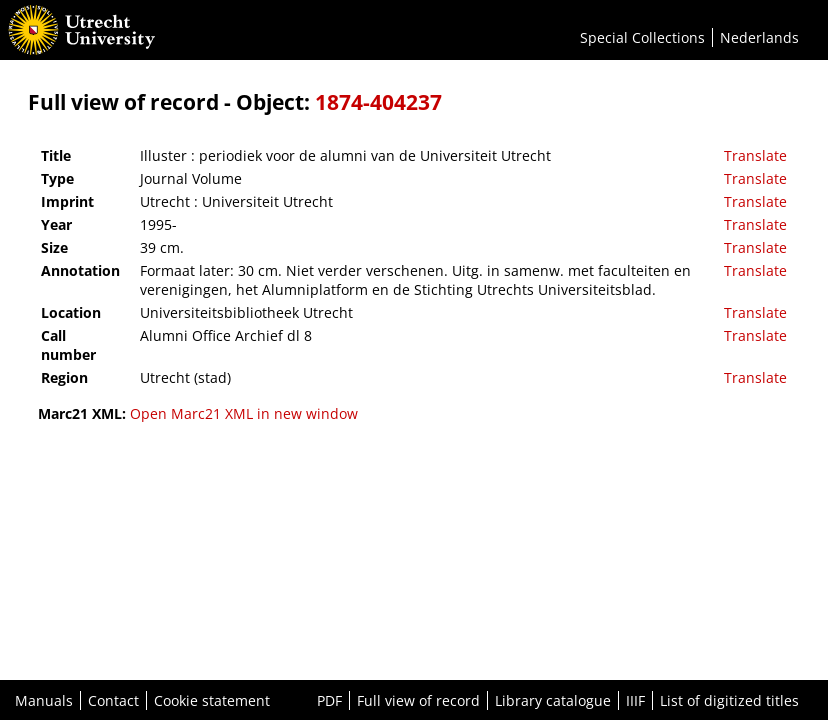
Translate (755, 155)
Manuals (44, 700)
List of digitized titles (729, 700)
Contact (113, 700)
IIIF (635, 700)
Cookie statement (212, 700)
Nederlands (759, 37)
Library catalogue (553, 700)
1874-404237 (378, 102)
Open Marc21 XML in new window (244, 413)
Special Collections (642, 37)
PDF (329, 700)
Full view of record (418, 700)
